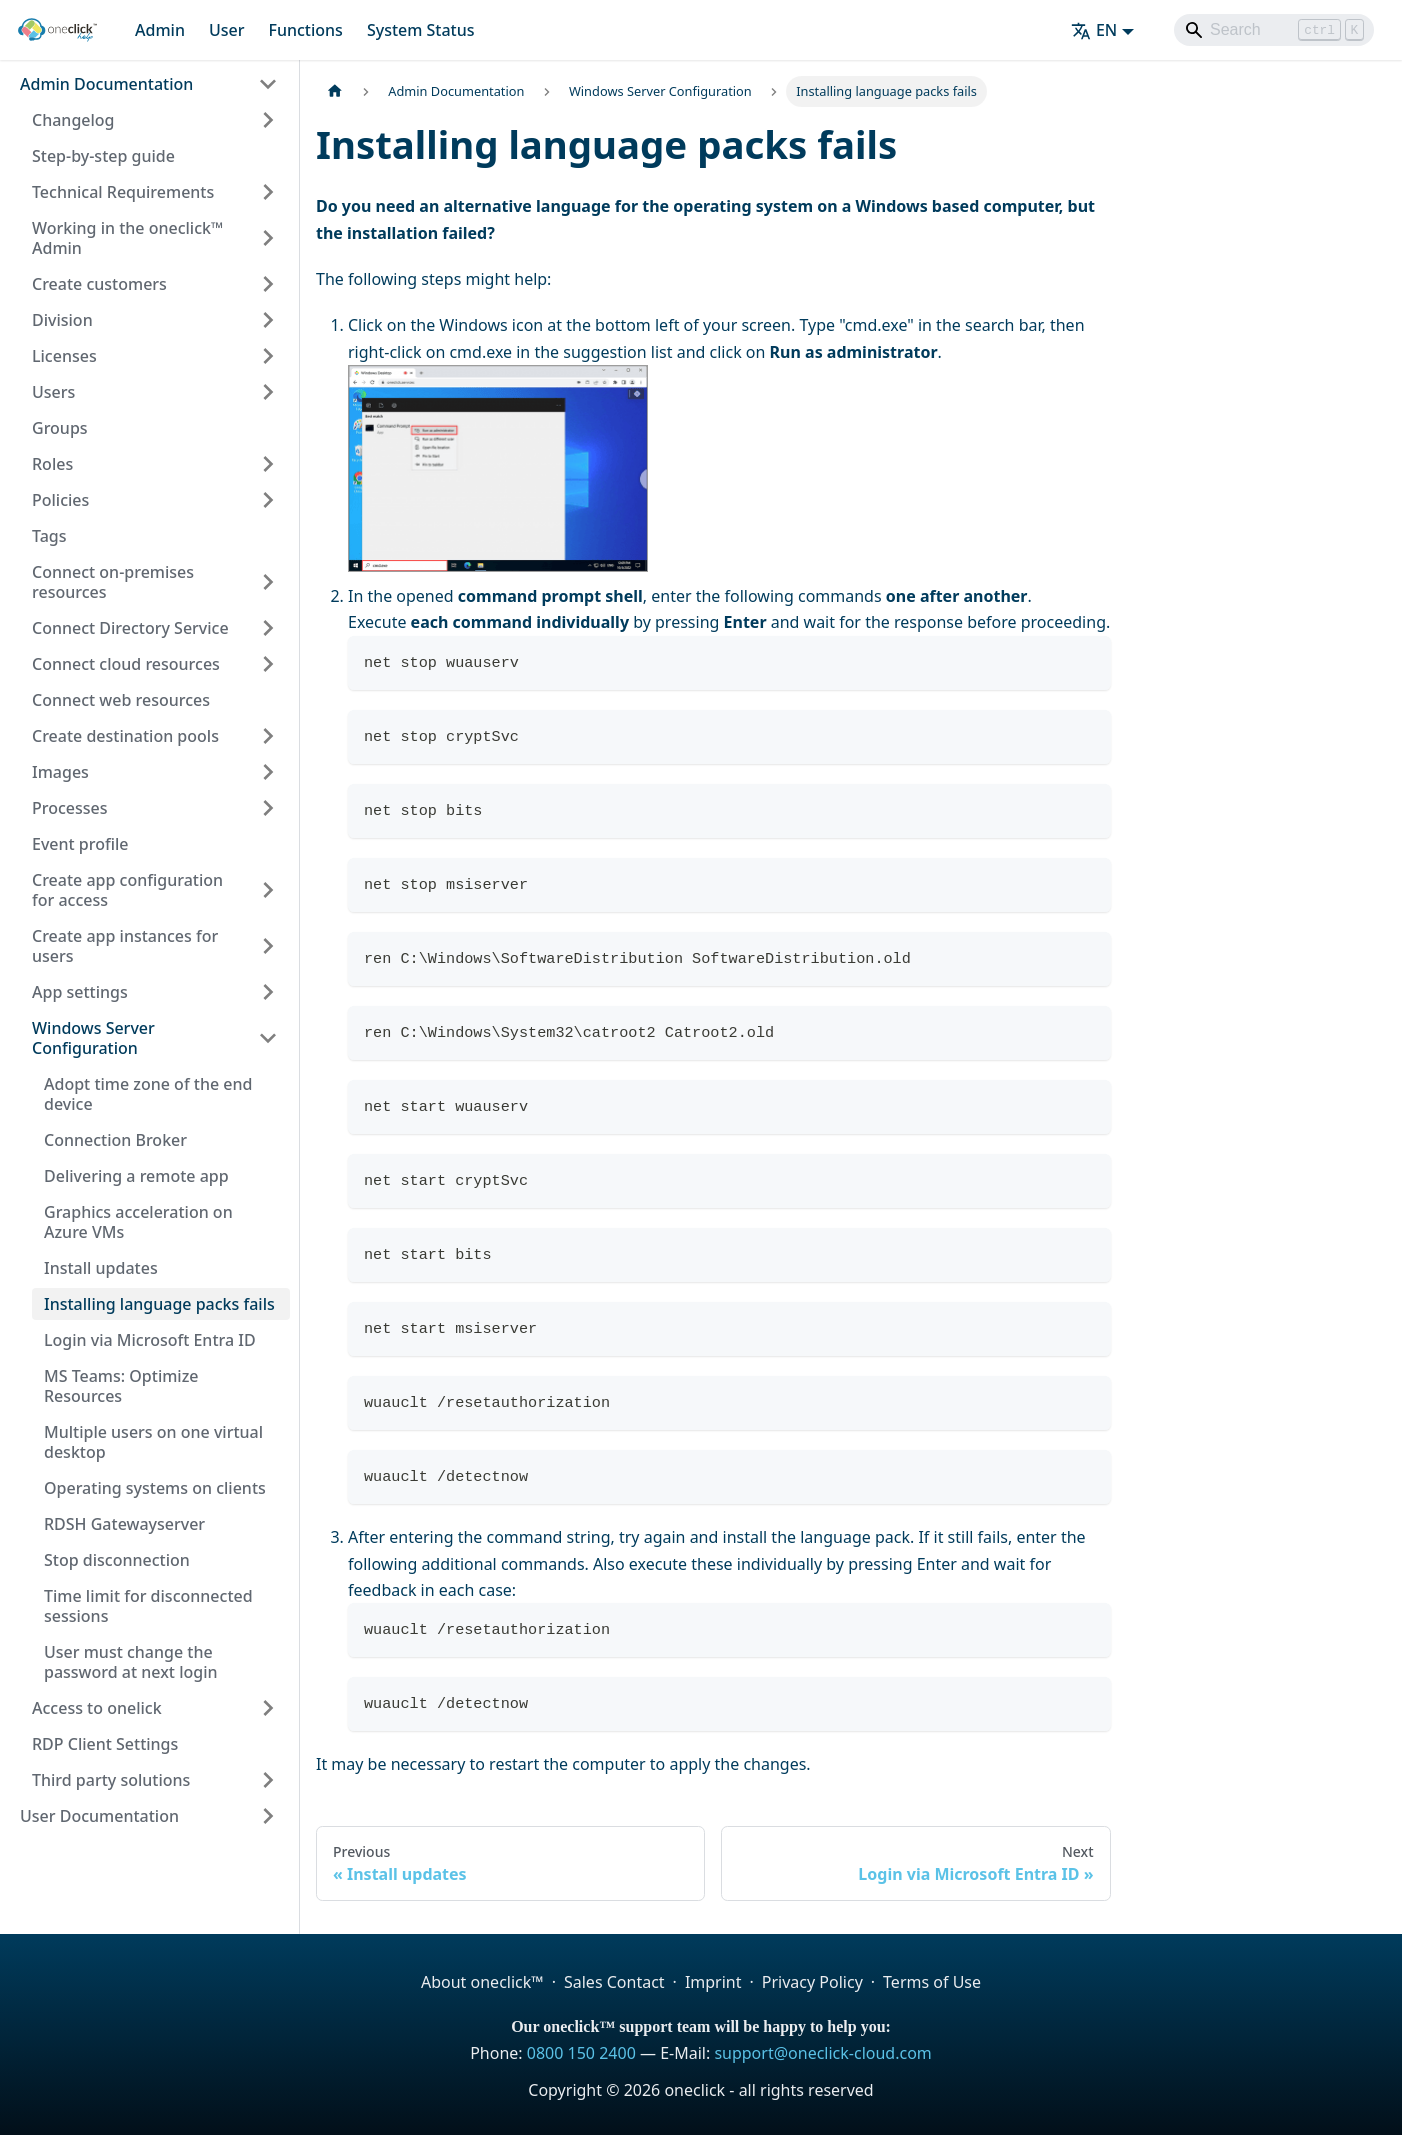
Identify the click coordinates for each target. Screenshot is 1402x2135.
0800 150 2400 (581, 2053)
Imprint (713, 1982)
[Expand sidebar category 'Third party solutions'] (268, 1780)
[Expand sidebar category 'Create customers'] (268, 284)
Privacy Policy (812, 1982)
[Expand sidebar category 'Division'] (268, 320)
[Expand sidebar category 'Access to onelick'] (268, 1708)
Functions (305, 30)
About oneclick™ (482, 1982)
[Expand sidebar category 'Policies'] (268, 500)
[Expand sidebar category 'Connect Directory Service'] (268, 628)
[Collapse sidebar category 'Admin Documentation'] (268, 84)
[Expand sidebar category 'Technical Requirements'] (268, 192)
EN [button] (1094, 30)
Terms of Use (932, 1982)
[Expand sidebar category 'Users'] (268, 392)
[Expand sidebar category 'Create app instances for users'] (268, 946)
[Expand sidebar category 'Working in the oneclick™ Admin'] (268, 238)
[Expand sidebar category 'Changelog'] (268, 120)
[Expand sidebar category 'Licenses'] (268, 356)
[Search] (1274, 30)
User (227, 30)
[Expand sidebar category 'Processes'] (268, 808)
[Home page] (335, 91)
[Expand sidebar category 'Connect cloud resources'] (268, 664)
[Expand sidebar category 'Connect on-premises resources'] (268, 582)
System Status (421, 30)
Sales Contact (614, 1982)
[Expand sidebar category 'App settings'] (268, 992)
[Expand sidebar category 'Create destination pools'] (268, 736)
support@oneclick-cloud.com (822, 2053)
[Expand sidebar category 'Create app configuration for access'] (268, 890)
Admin (160, 30)
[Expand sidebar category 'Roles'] (268, 464)
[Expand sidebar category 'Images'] (268, 772)
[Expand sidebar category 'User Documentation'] (268, 1816)
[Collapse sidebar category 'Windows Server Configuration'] (268, 1038)
